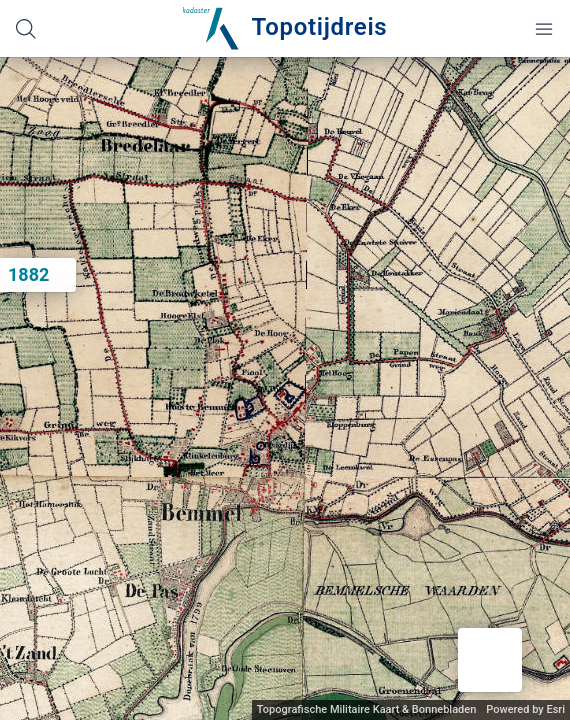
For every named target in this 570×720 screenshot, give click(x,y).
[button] (490, 660)
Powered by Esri (525, 709)
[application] (285, 388)
